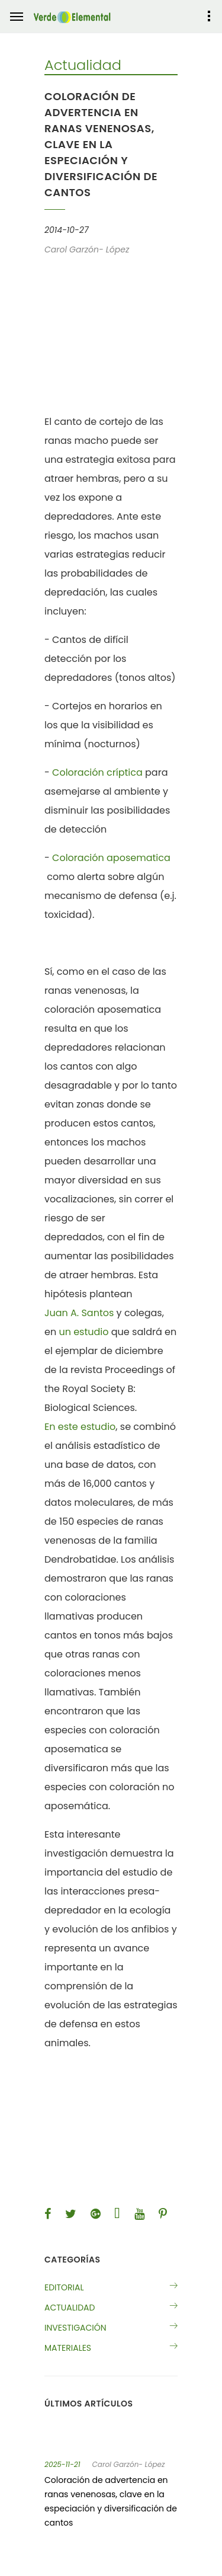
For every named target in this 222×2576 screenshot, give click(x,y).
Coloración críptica (97, 772)
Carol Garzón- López (128, 2464)
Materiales (67, 2348)
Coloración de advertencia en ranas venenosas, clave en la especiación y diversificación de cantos (110, 2501)
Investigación (75, 2328)
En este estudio (79, 1426)
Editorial (64, 2287)
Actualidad (69, 2307)
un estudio (83, 1332)
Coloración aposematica (111, 858)
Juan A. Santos (79, 1313)
